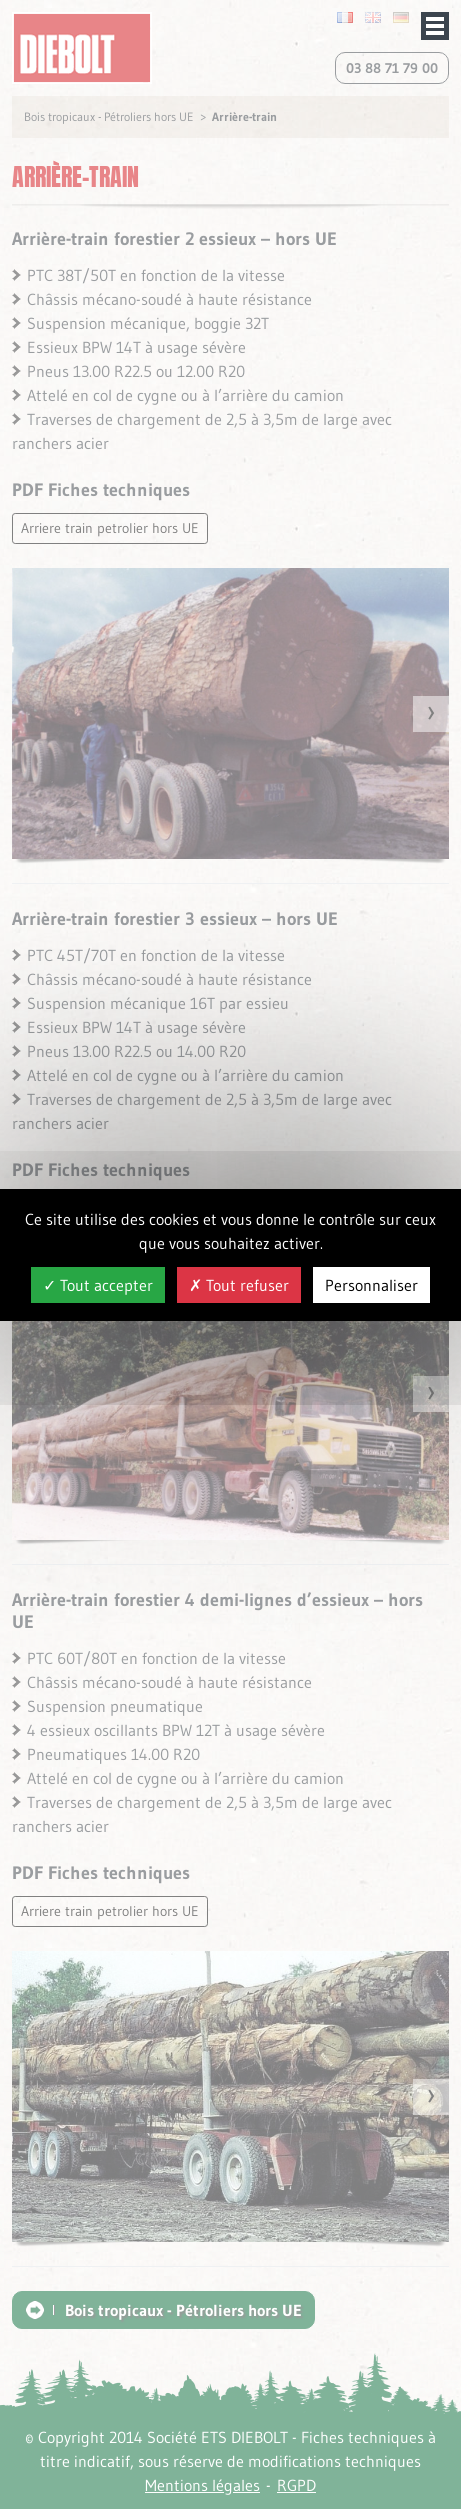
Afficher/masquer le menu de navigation (435, 26)
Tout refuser (239, 1285)
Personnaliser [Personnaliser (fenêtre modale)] (371, 1285)
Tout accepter (98, 1285)
